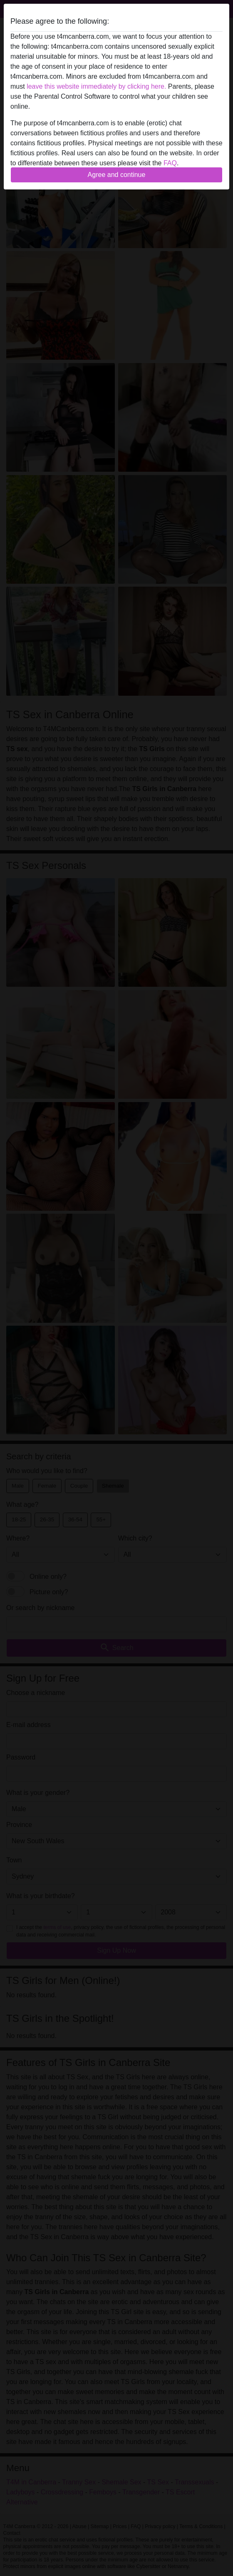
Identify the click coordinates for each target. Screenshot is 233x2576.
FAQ (170, 163)
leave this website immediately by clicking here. (96, 86)
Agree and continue (117, 174)
